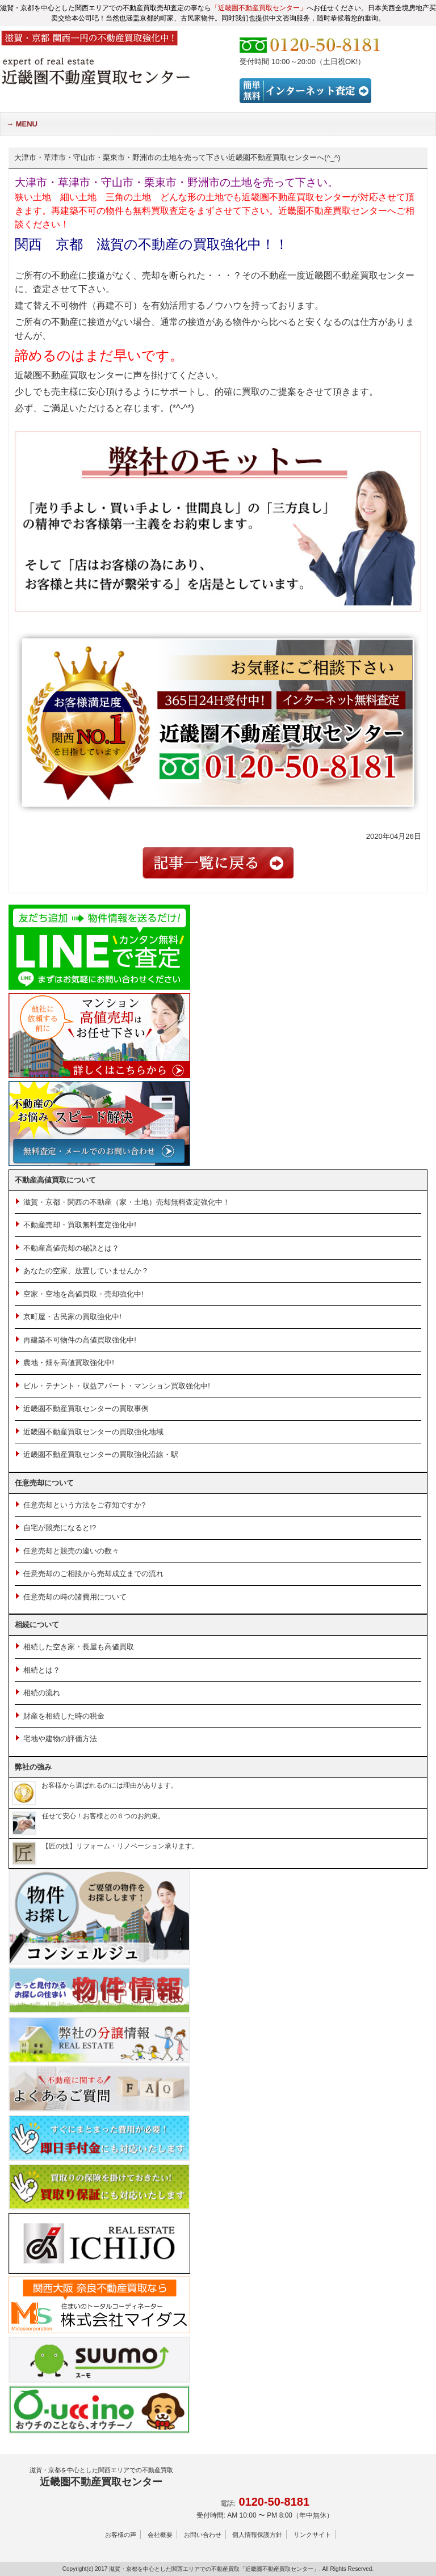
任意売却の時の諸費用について (75, 1597)
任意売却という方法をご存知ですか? (84, 1505)
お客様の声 (120, 2534)
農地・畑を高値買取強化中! (68, 1362)
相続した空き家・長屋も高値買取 (78, 1646)
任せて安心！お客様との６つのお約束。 (88, 1816)
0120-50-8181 (273, 2501)
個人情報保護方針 (257, 2534)
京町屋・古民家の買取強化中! (72, 1316)
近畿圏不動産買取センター (101, 2476)
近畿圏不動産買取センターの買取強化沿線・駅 (100, 1454)
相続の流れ (41, 1692)
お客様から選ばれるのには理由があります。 (95, 1785)
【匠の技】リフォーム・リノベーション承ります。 (105, 1846)
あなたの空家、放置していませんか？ (86, 1270)
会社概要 (160, 2534)
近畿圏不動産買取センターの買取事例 (86, 1408)
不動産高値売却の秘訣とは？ (71, 1248)
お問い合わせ (202, 2534)
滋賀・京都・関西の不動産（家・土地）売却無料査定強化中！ (126, 1202)
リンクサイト (312, 2534)
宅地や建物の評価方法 (60, 1738)
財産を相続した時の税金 (63, 1716)
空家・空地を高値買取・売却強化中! (83, 1294)
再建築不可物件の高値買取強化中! (79, 1340)
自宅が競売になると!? (59, 1527)
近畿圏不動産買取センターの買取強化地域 (93, 1432)
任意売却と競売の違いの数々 (71, 1551)
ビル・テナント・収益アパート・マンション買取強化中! (116, 1386)
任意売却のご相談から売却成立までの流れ (93, 1573)
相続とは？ (41, 1670)
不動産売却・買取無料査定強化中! (79, 1225)
